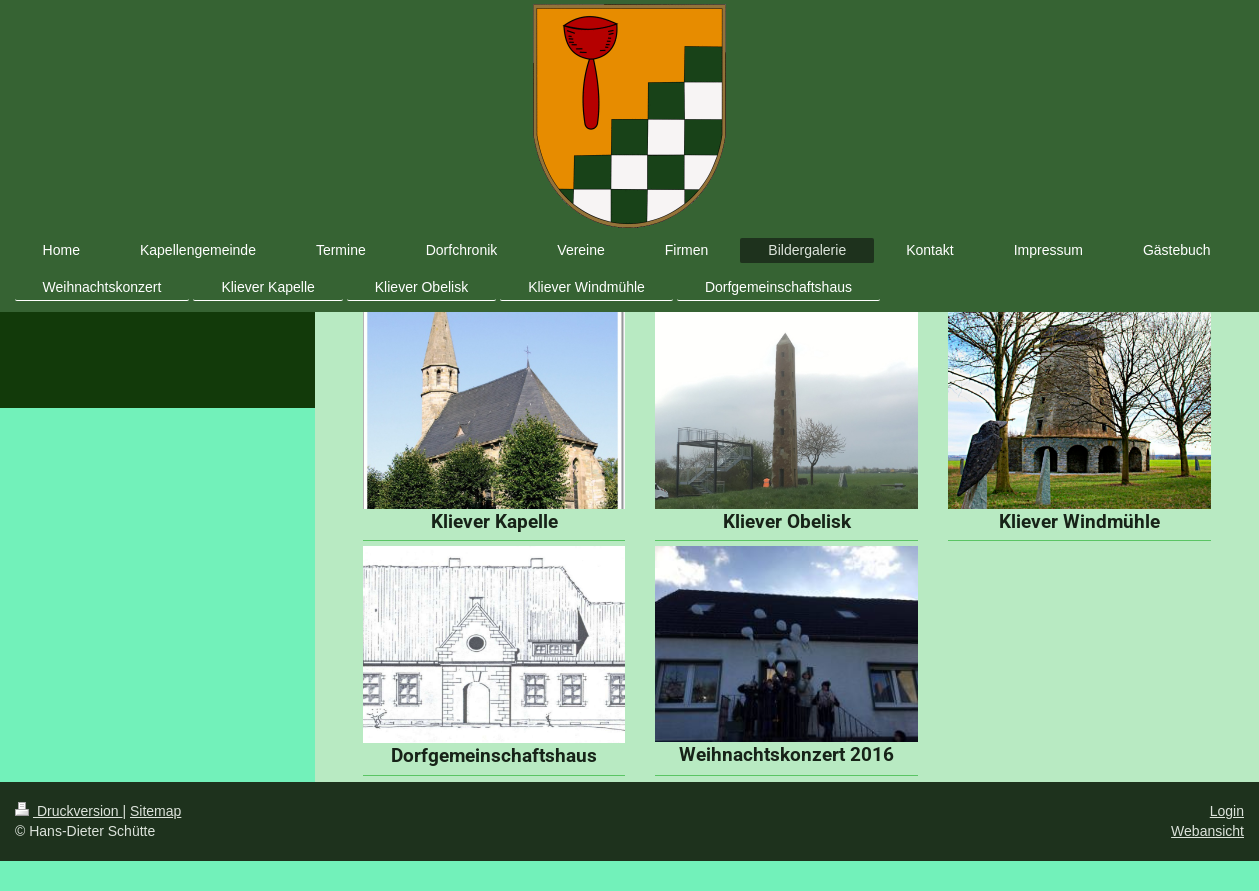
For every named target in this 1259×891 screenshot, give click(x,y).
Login (1227, 811)
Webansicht (1207, 831)
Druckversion (68, 811)
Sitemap (155, 811)
